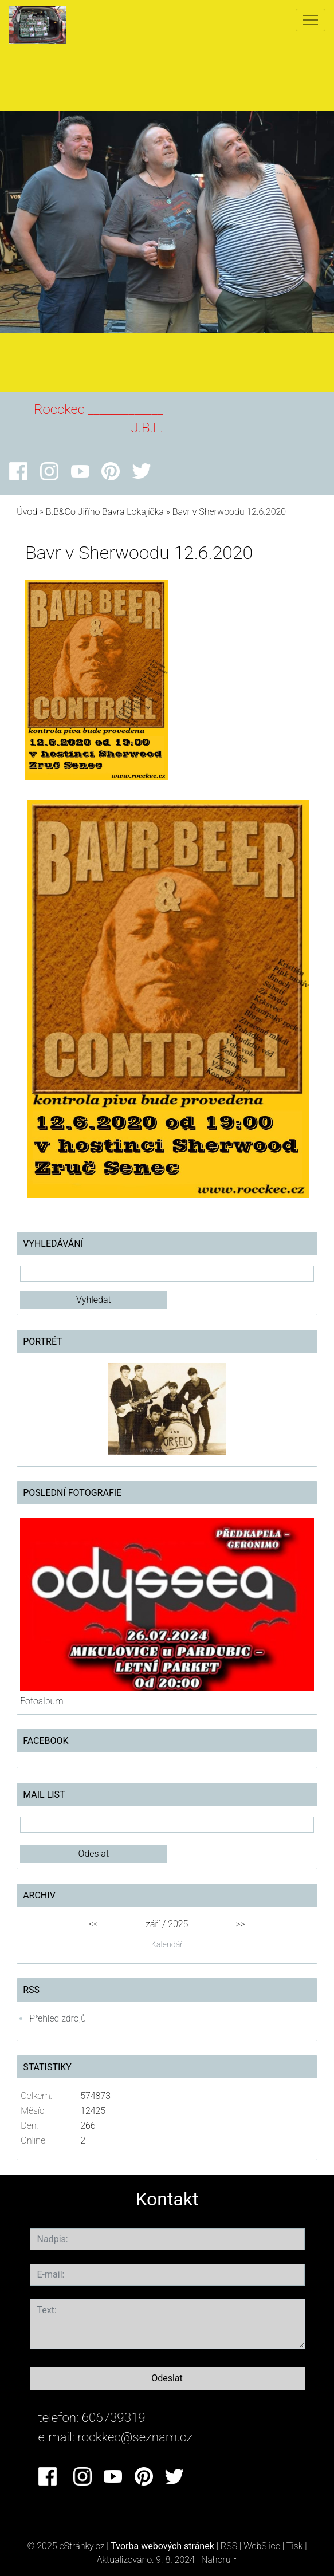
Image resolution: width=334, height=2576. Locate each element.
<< (93, 1924)
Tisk (294, 2545)
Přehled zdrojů (57, 2018)
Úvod (27, 511)
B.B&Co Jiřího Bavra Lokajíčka (105, 511)
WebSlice (261, 2545)
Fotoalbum (41, 1701)
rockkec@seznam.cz (135, 2436)
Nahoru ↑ (219, 2559)
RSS (229, 2545)
